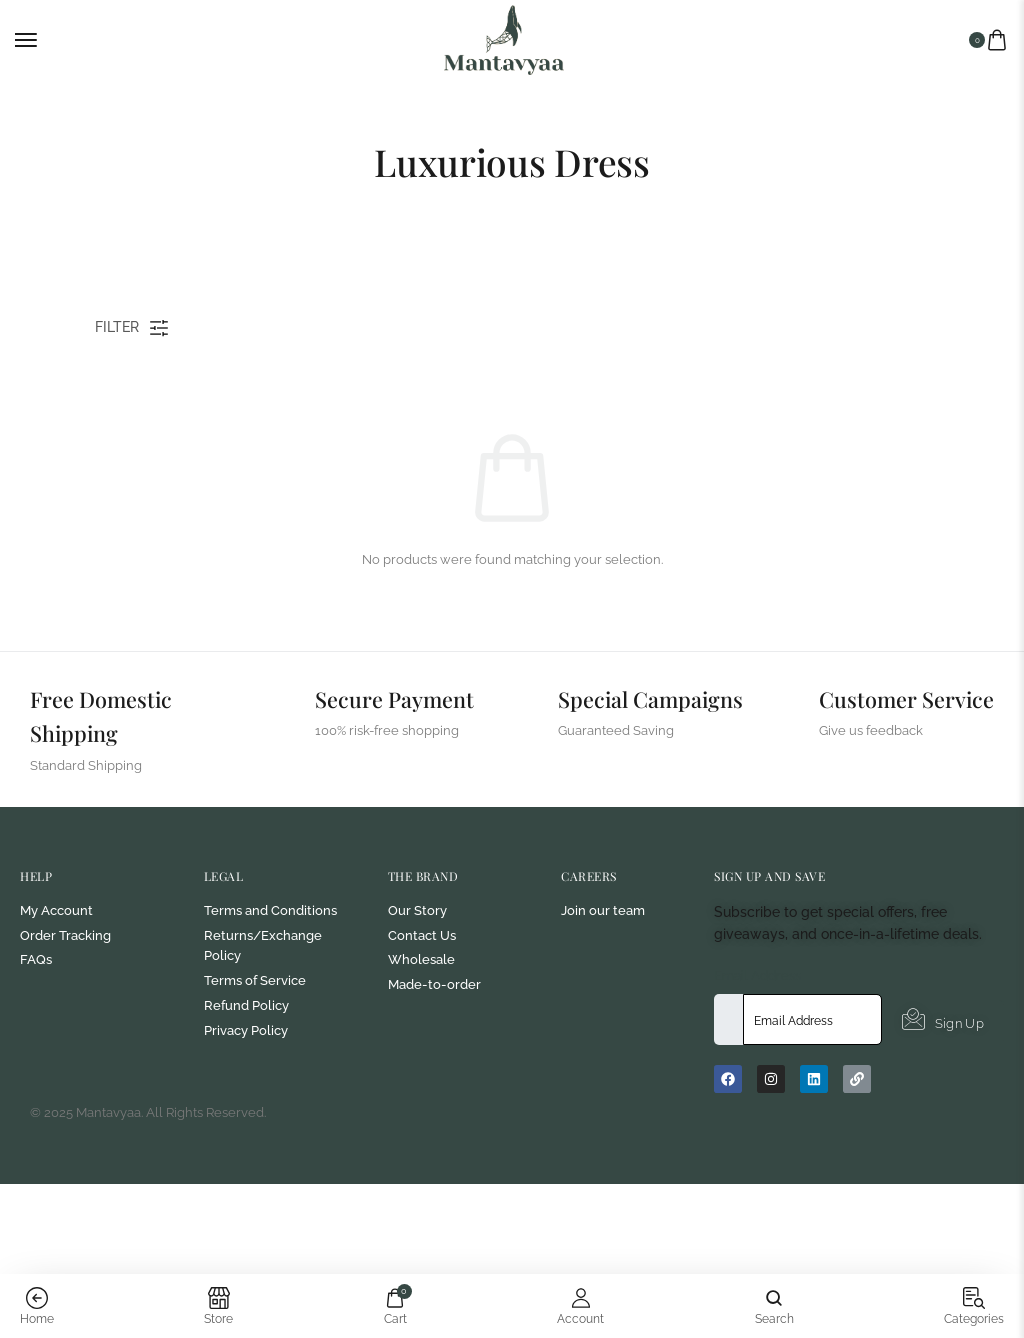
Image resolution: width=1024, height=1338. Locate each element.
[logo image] (504, 38)
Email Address (757, 1064)
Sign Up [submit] (943, 1110)
